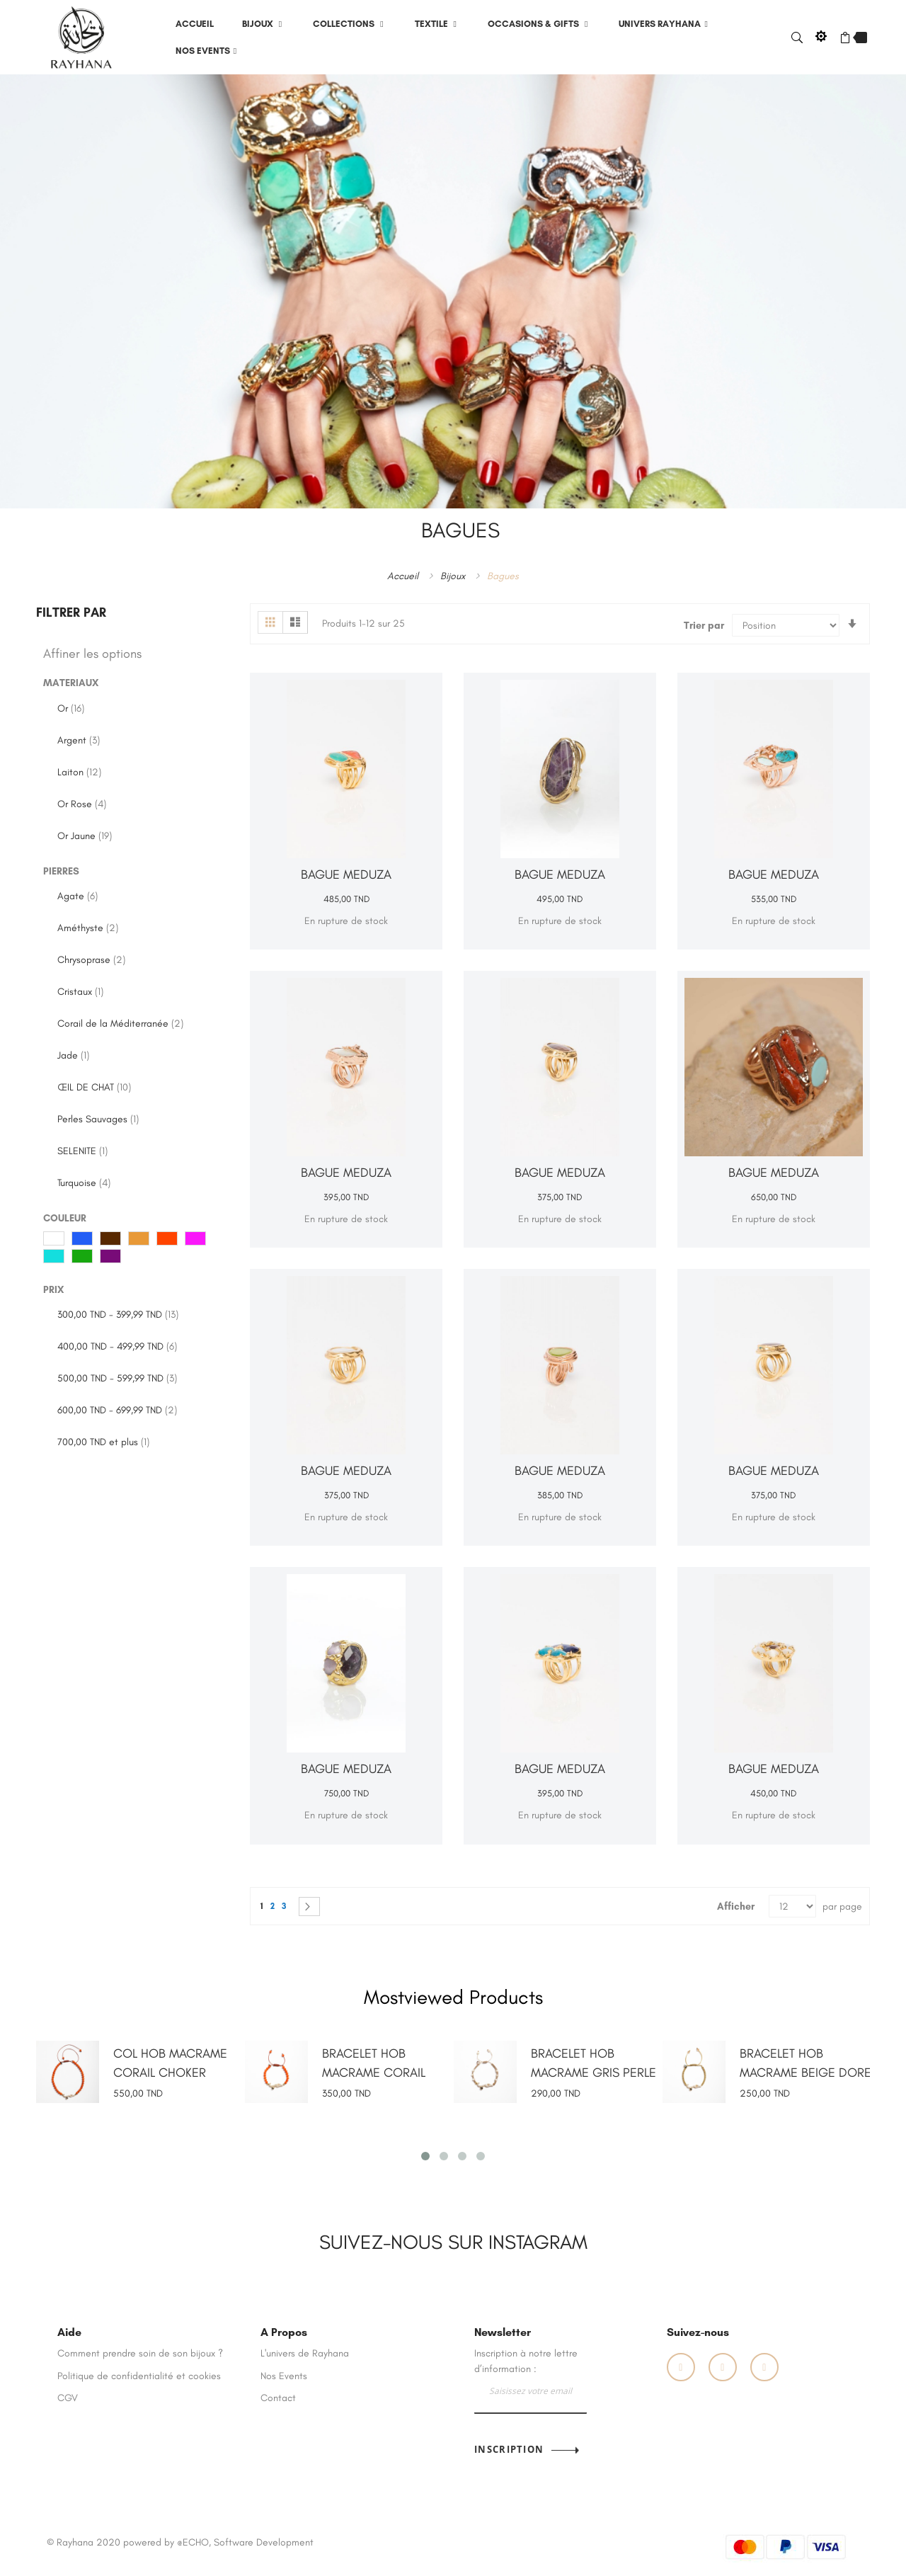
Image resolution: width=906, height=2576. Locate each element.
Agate (77, 896)
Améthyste (87, 928)
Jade (73, 1055)
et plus (103, 1442)
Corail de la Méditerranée (120, 1024)
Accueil (404, 575)
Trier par (704, 626)
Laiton (79, 772)
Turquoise (83, 1183)
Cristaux (80, 992)
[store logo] (81, 36)
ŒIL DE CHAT (94, 1087)
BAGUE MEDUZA (346, 874)
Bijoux (454, 575)
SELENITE (82, 1151)
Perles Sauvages (98, 1119)
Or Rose (81, 804)
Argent (78, 740)
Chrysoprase (91, 960)
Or (70, 708)
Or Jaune (84, 836)
